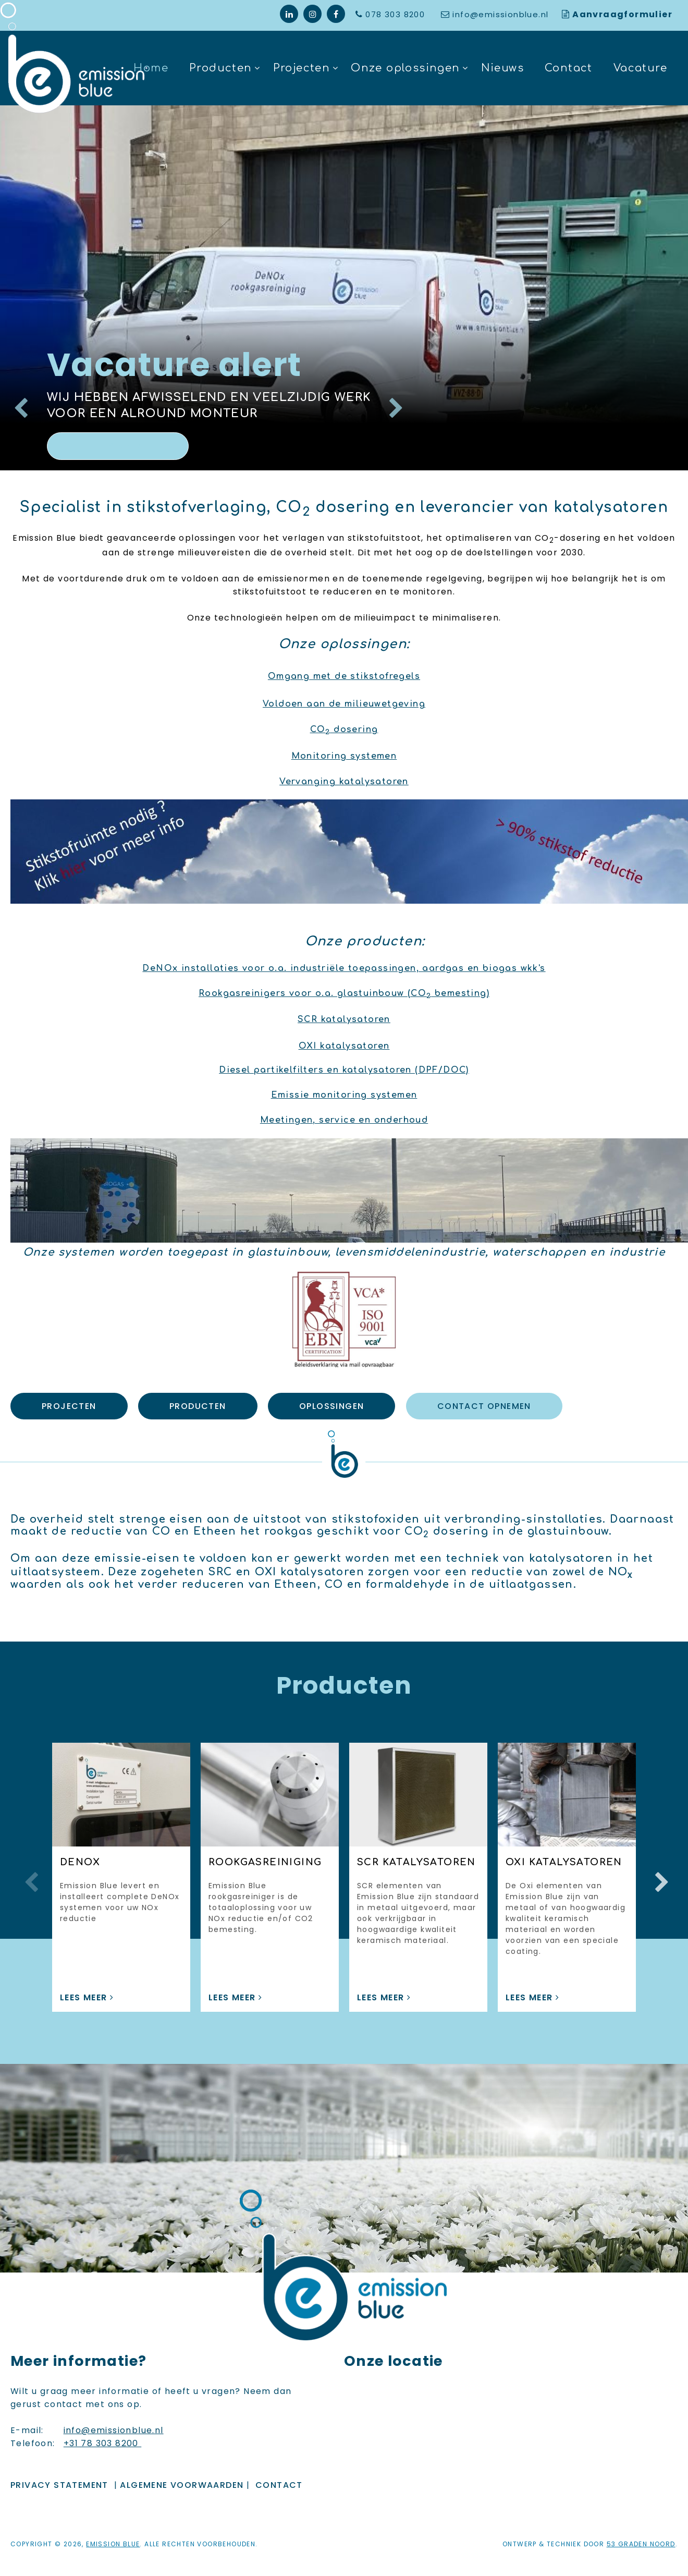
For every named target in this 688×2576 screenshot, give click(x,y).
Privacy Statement (59, 2474)
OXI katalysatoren (344, 1046)
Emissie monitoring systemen (344, 1095)
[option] (344, 287)
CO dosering (344, 729)
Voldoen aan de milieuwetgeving (344, 704)
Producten (220, 68)
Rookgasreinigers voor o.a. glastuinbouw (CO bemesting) (344, 993)
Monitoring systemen (344, 756)
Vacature (640, 68)
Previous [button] (28, 1871)
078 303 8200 (396, 14)
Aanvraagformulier (622, 14)
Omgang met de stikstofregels (344, 676)
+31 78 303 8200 (102, 2432)
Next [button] (659, 1871)
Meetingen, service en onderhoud (344, 1120)
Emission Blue (113, 2533)
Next (393, 403)
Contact (569, 68)
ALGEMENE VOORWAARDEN (181, 2474)
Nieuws (502, 68)
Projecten (301, 68)
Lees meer (117, 446)
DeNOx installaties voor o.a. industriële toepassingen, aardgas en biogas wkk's (343, 968)
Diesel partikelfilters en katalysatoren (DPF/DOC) (344, 1070)
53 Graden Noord (641, 2533)
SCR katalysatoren (344, 1019)
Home (150, 68)
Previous (18, 403)
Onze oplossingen (405, 68)
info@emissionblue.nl (500, 14)
